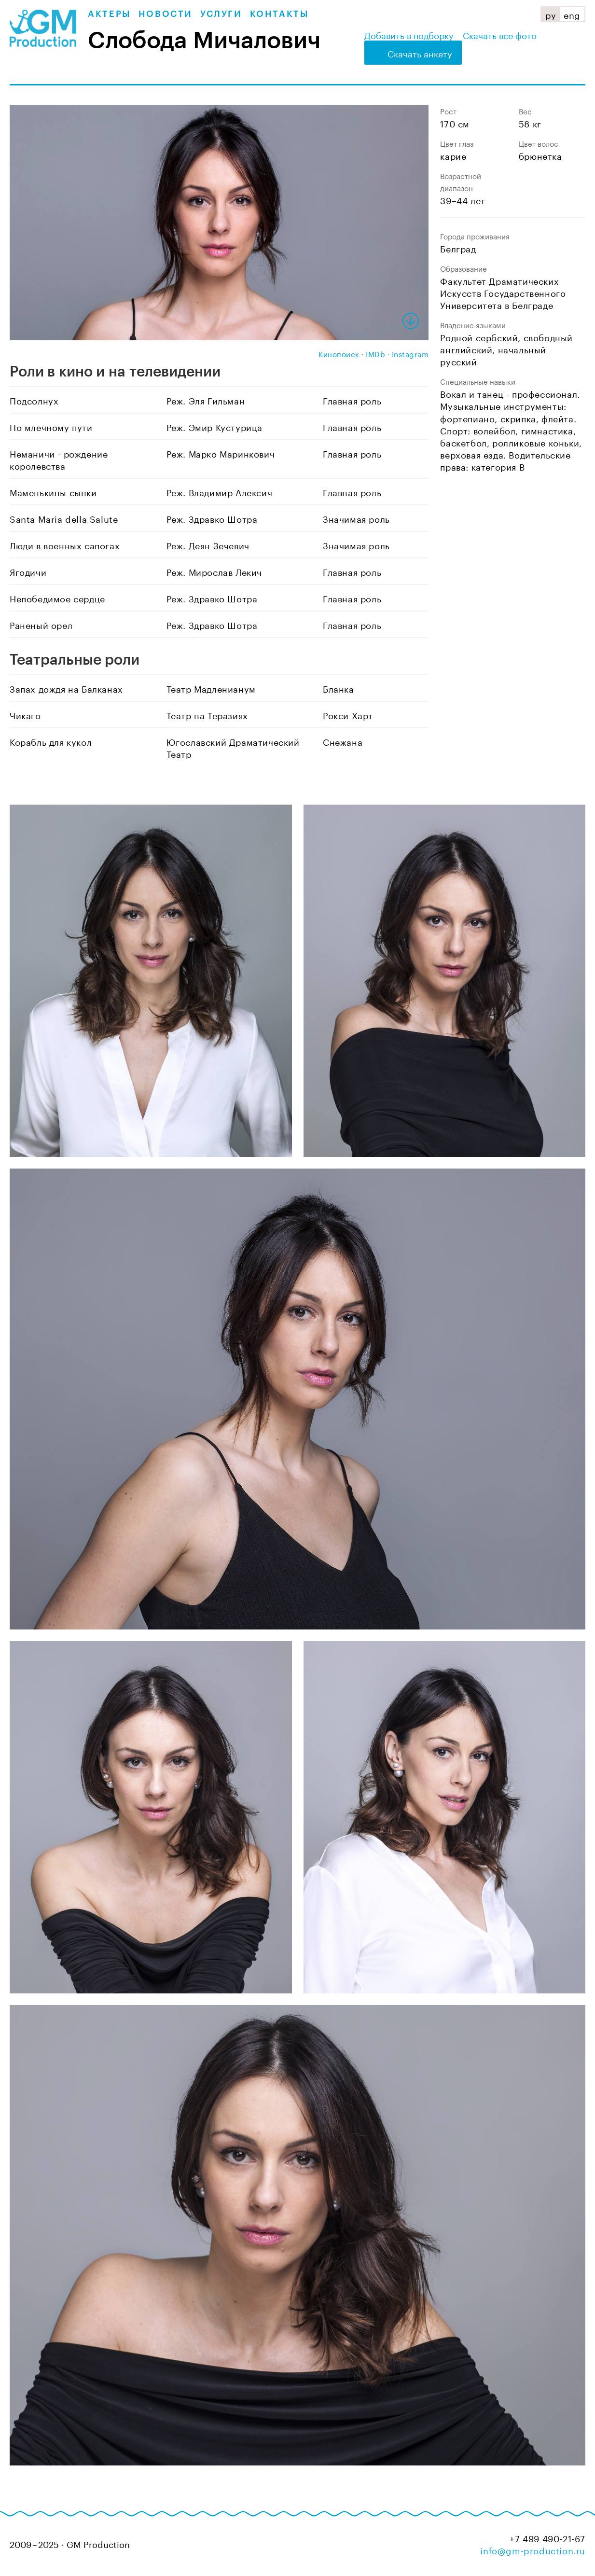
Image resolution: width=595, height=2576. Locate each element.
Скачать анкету (419, 52)
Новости (165, 14)
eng (572, 14)
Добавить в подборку (409, 34)
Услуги (221, 14)
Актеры (109, 14)
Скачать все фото (500, 34)
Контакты (279, 14)
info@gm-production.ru (532, 2549)
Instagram (410, 353)
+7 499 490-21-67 (547, 2538)
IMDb (375, 353)
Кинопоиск (339, 353)
